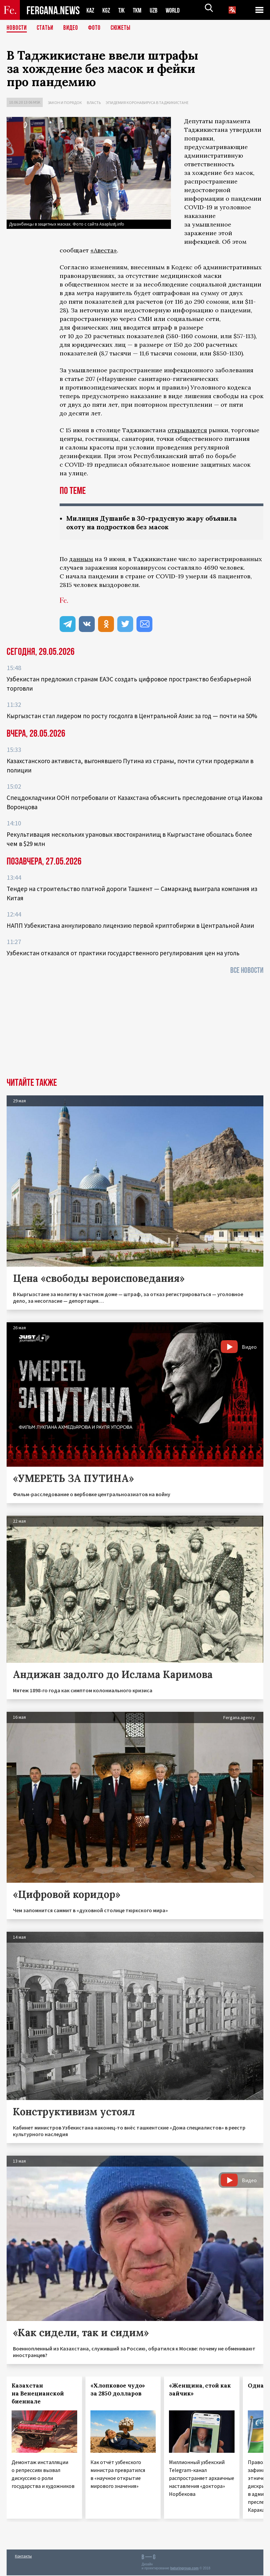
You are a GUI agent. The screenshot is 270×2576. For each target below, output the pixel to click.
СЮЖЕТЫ (124, 28)
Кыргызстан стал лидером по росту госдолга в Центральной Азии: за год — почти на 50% (132, 716)
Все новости (246, 971)
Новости (17, 28)
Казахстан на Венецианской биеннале (38, 2394)
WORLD (178, 10)
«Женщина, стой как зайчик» (200, 2390)
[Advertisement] (135, 1028)
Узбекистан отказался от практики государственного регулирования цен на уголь (123, 954)
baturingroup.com (184, 2569)
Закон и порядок (65, 102)
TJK (124, 10)
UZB (158, 10)
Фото (97, 28)
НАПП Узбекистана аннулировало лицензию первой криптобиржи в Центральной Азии (130, 926)
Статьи (46, 28)
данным (81, 559)
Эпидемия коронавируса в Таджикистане (147, 102)
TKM (140, 10)
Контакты (23, 2556)
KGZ (107, 10)
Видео (73, 28)
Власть (94, 102)
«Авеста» (103, 250)
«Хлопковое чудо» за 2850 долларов (117, 2390)
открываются (187, 430)
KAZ (90, 10)
